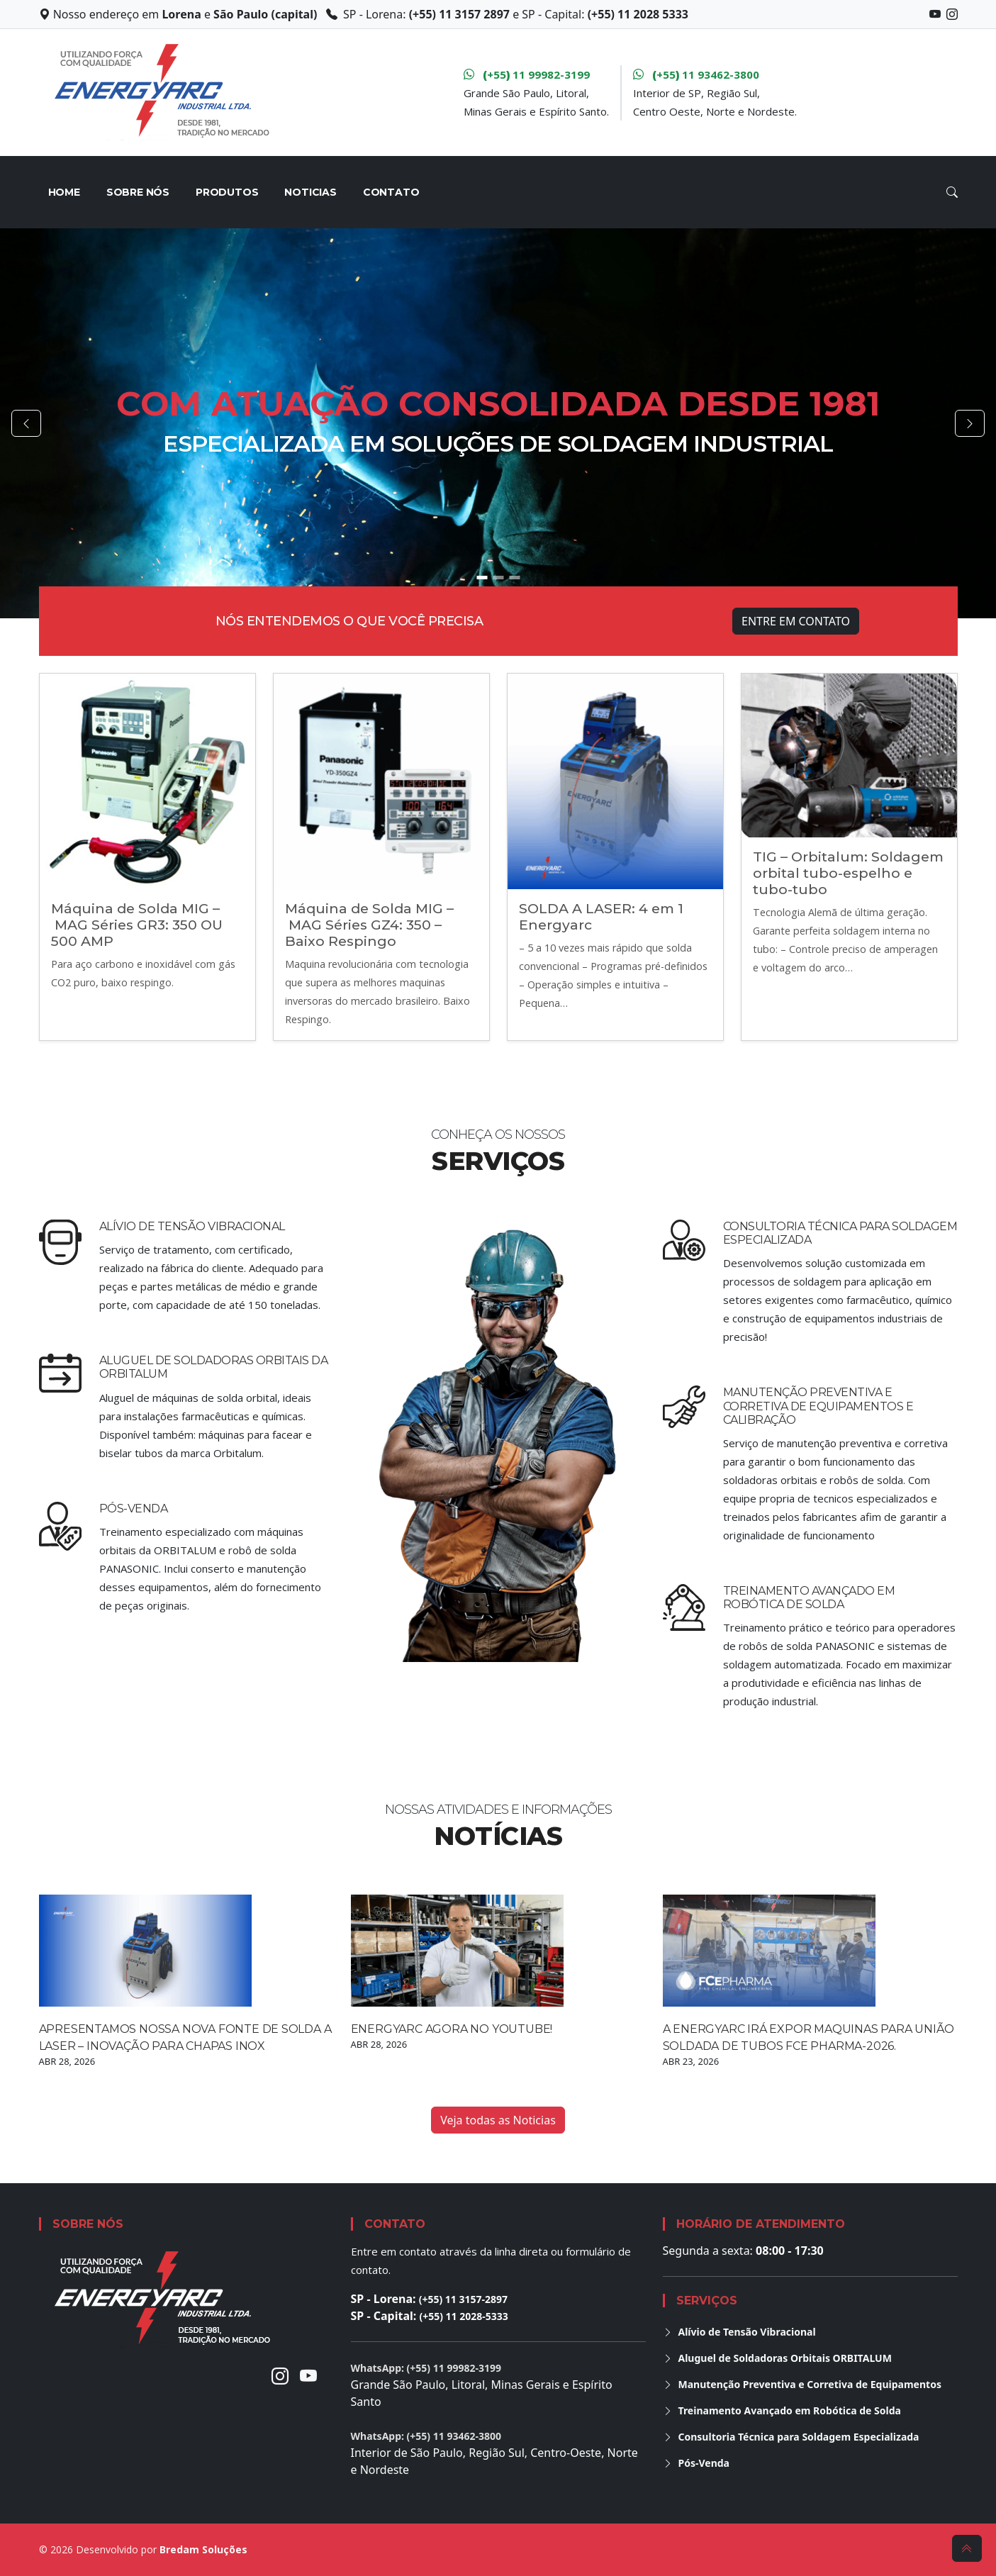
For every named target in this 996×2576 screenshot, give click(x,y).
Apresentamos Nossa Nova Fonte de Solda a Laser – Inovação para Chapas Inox (185, 2037)
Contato (391, 192)
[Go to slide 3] (514, 577)
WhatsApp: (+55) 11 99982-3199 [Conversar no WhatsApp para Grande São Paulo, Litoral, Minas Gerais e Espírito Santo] (426, 2368)
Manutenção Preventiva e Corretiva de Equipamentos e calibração (818, 1405)
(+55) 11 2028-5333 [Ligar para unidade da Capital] (463, 2316)
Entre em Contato (796, 621)
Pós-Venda (133, 1508)
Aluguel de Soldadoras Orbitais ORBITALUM (777, 2358)
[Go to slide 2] (498, 577)
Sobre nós (137, 192)
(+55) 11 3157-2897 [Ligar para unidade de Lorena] (463, 2299)
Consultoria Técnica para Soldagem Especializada (791, 2436)
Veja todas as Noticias (498, 2120)
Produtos (227, 192)
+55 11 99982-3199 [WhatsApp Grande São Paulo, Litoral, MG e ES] (527, 74)
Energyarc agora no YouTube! (452, 2029)
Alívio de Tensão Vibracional (192, 1226)
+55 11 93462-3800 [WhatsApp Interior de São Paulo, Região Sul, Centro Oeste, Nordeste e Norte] (696, 74)
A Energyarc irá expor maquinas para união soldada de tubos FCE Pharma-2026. (809, 2037)
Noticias (310, 192)
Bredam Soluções (203, 2549)
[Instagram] (280, 2376)
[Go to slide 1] (481, 577)
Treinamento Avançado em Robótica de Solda (809, 1597)
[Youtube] (308, 2376)
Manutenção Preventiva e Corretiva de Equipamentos (802, 2384)
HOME (64, 192)
